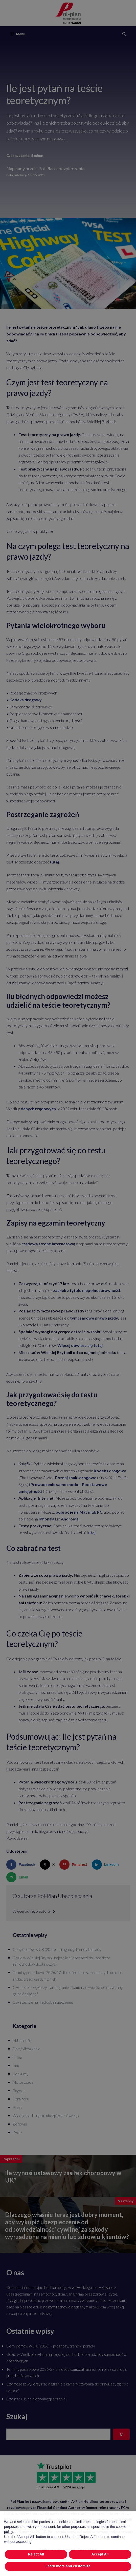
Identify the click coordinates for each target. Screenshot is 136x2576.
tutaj (54, 861)
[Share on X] (48, 1864)
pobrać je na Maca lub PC (79, 1512)
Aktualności (22, 2040)
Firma (17, 2057)
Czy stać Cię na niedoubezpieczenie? (43, 2002)
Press (17, 2107)
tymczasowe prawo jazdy (94, 1317)
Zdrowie (20, 2124)
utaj (92, 1532)
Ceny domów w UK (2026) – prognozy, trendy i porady (57, 1949)
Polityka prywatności (57, 2549)
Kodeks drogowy (25, 699)
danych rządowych (38, 1108)
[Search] (121, 2434)
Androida (70, 1518)
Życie (17, 2132)
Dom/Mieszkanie (26, 2048)
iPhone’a (46, 1518)
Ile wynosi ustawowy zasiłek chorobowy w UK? (63, 2176)
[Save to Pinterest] (74, 1864)
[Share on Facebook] (21, 1864)
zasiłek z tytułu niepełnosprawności (86, 1290)
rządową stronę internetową (48, 1243)
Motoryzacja (23, 2082)
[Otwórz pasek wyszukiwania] (124, 34)
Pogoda (19, 2090)
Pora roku (21, 2099)
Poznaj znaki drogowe (75, 1477)
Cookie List (87, 2549)
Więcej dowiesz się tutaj (80, 1345)
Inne (16, 2065)
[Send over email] (18, 1877)
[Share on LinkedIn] (106, 1864)
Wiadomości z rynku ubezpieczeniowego (46, 2115)
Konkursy (20, 2074)
